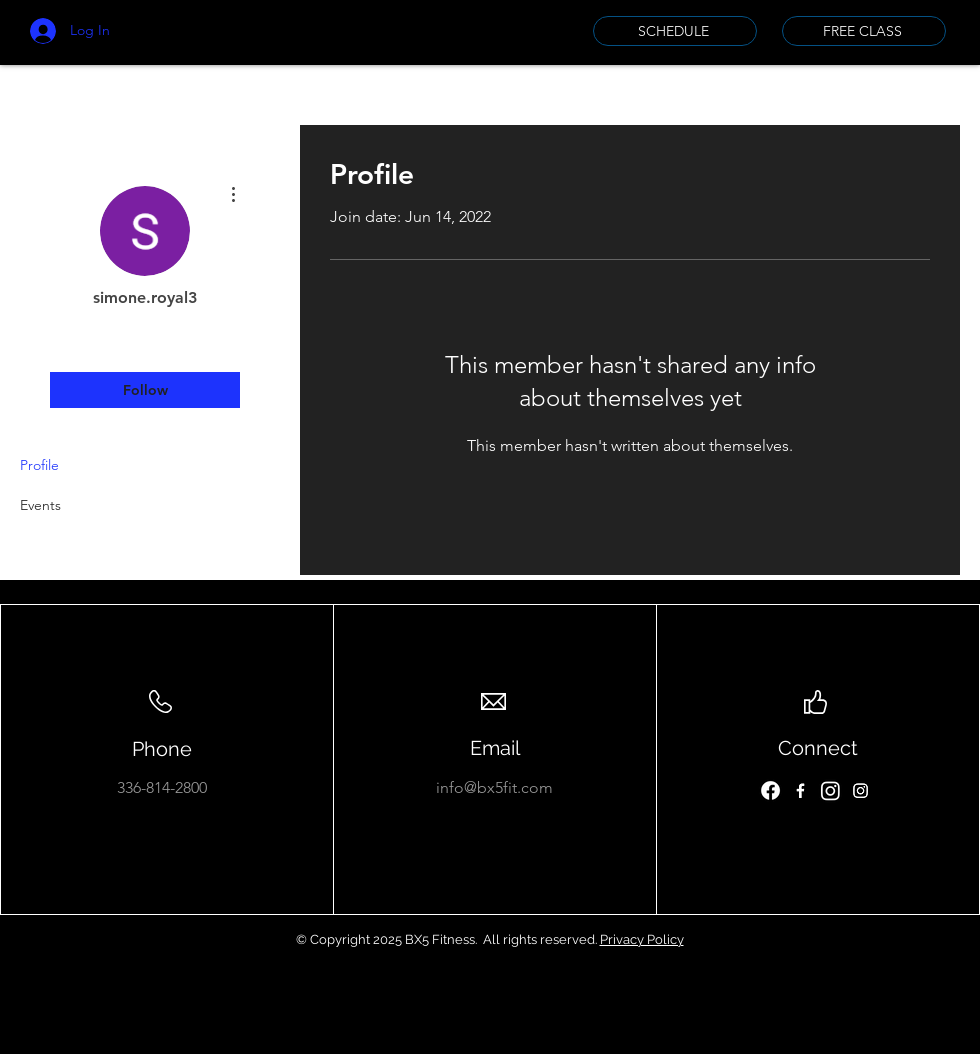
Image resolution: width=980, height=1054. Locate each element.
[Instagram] (830, 790)
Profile (39, 465)
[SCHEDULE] (675, 31)
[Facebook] (770, 790)
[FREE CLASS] (864, 31)
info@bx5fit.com (494, 787)
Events (40, 505)
